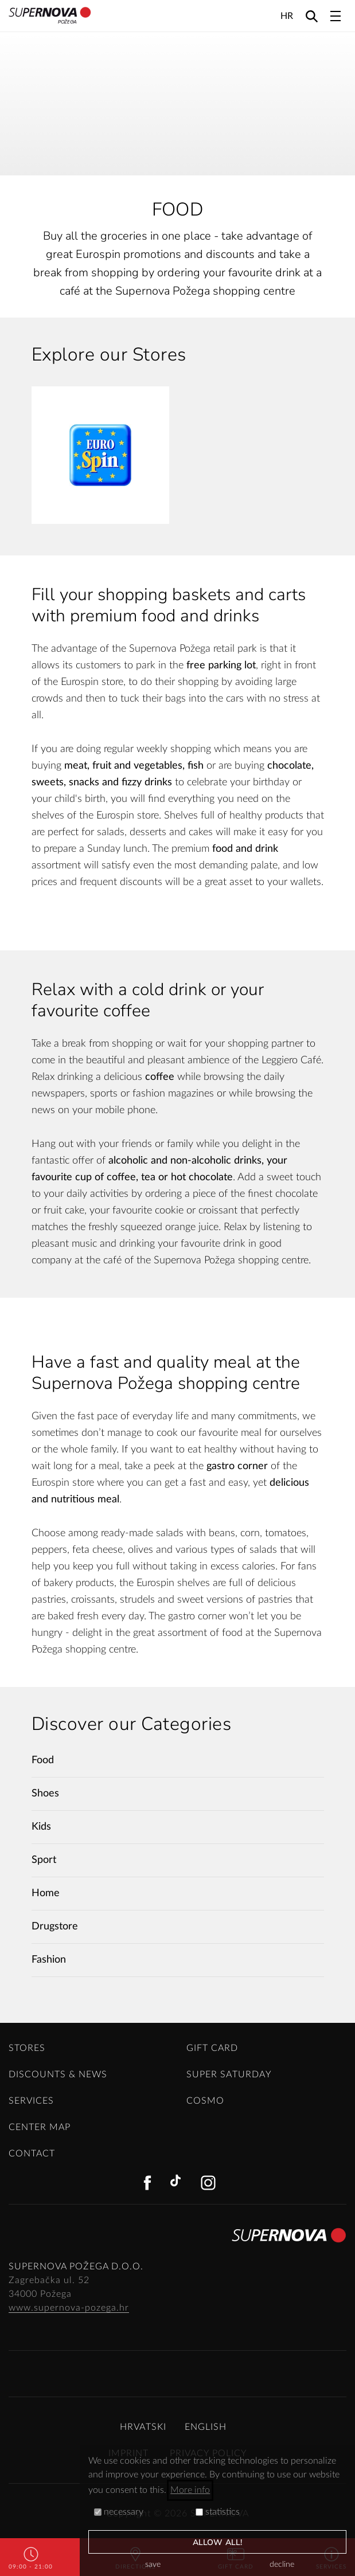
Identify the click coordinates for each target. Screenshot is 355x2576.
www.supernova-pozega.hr (69, 2307)
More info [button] (190, 2490)
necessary (118, 2511)
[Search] (312, 16)
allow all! (217, 2542)
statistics (218, 2511)
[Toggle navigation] (335, 16)
